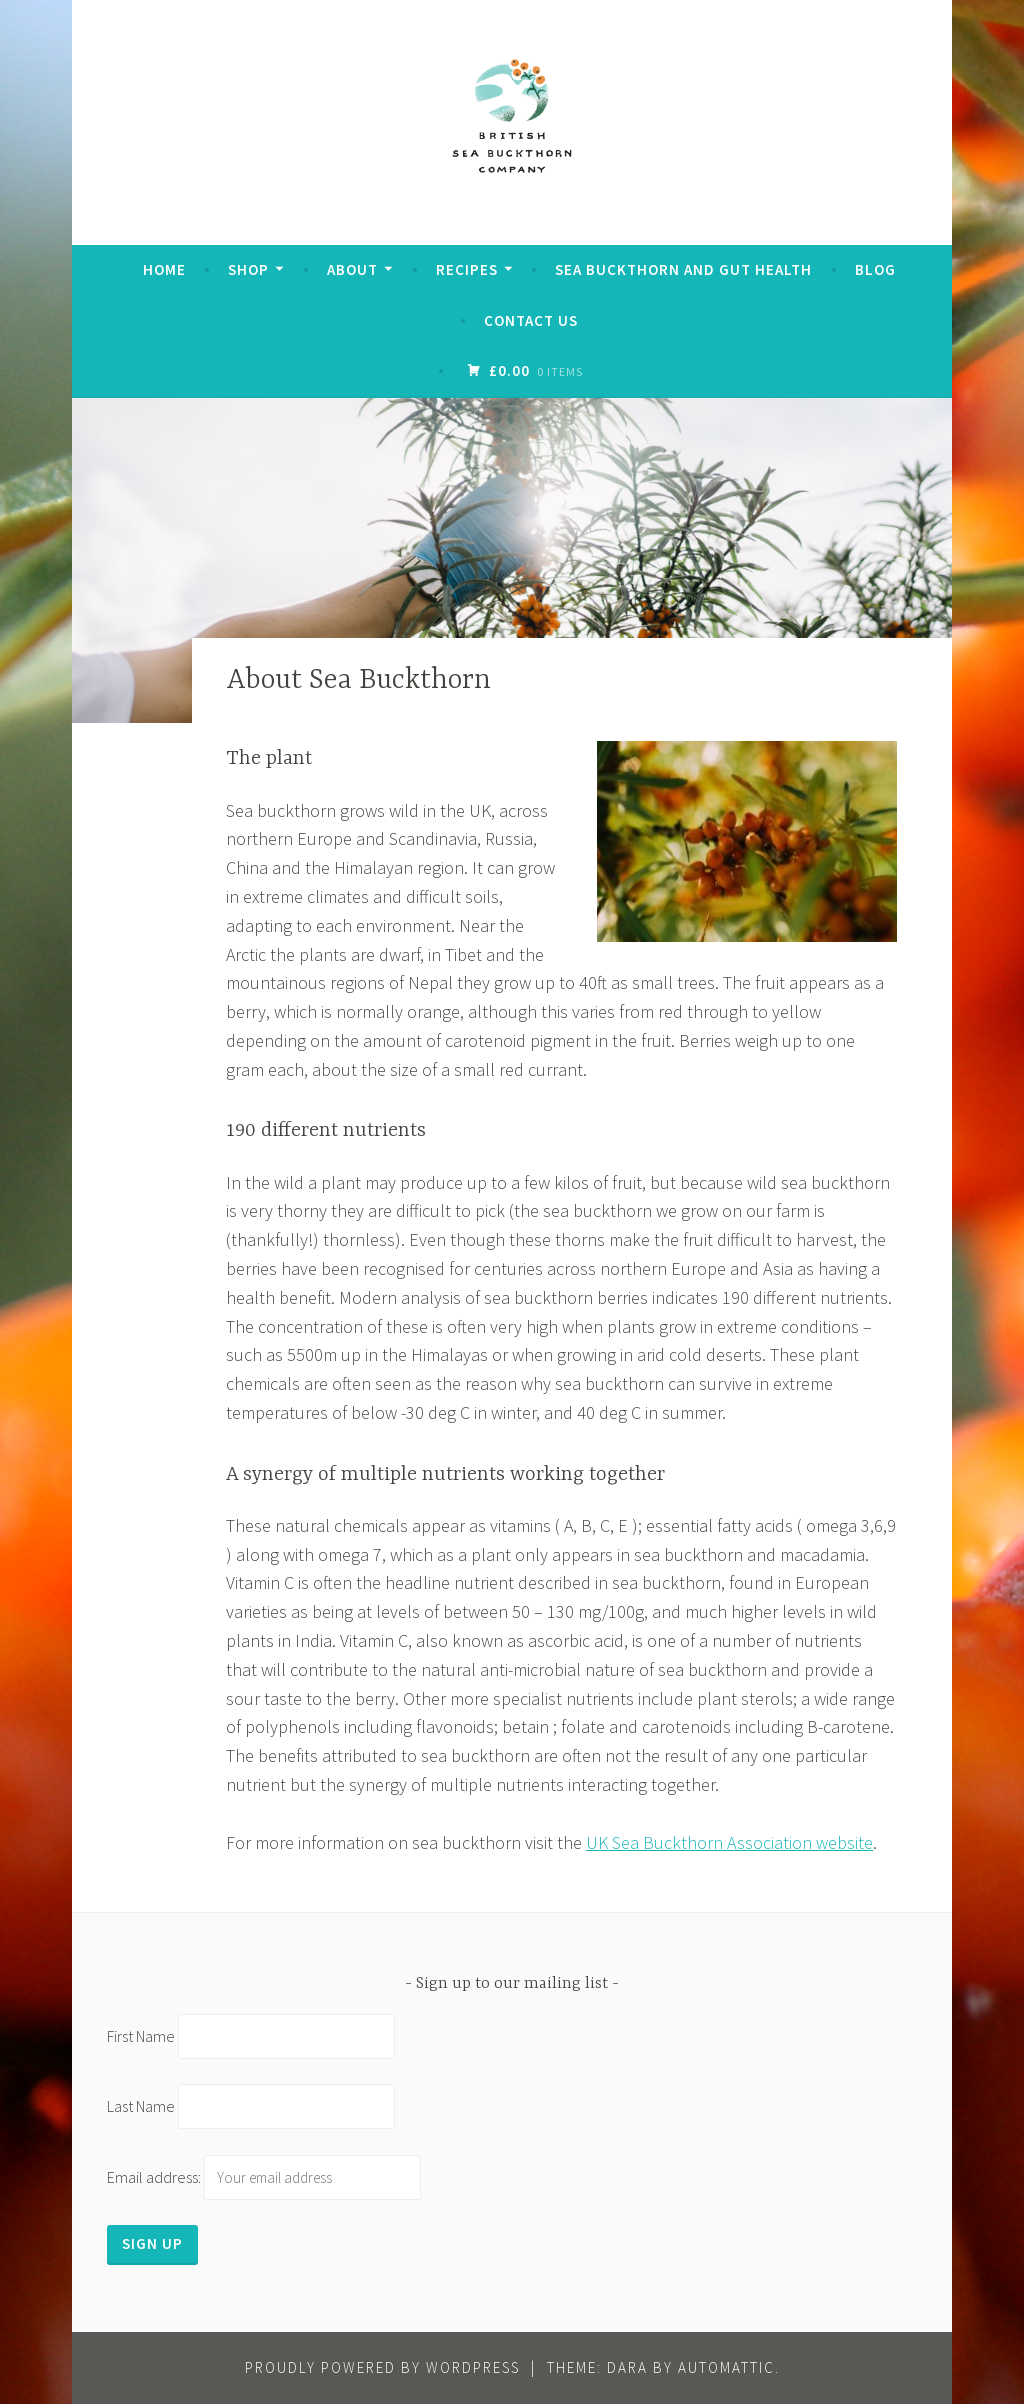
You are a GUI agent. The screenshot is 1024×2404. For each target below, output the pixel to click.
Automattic (726, 2367)
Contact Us (531, 320)
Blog (875, 269)
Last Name (141, 2106)
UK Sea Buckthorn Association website (729, 1842)
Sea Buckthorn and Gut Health (683, 269)
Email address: (264, 2177)
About (352, 269)
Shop (248, 269)
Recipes (467, 269)
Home (164, 269)
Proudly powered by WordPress (382, 2367)
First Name (141, 2036)
